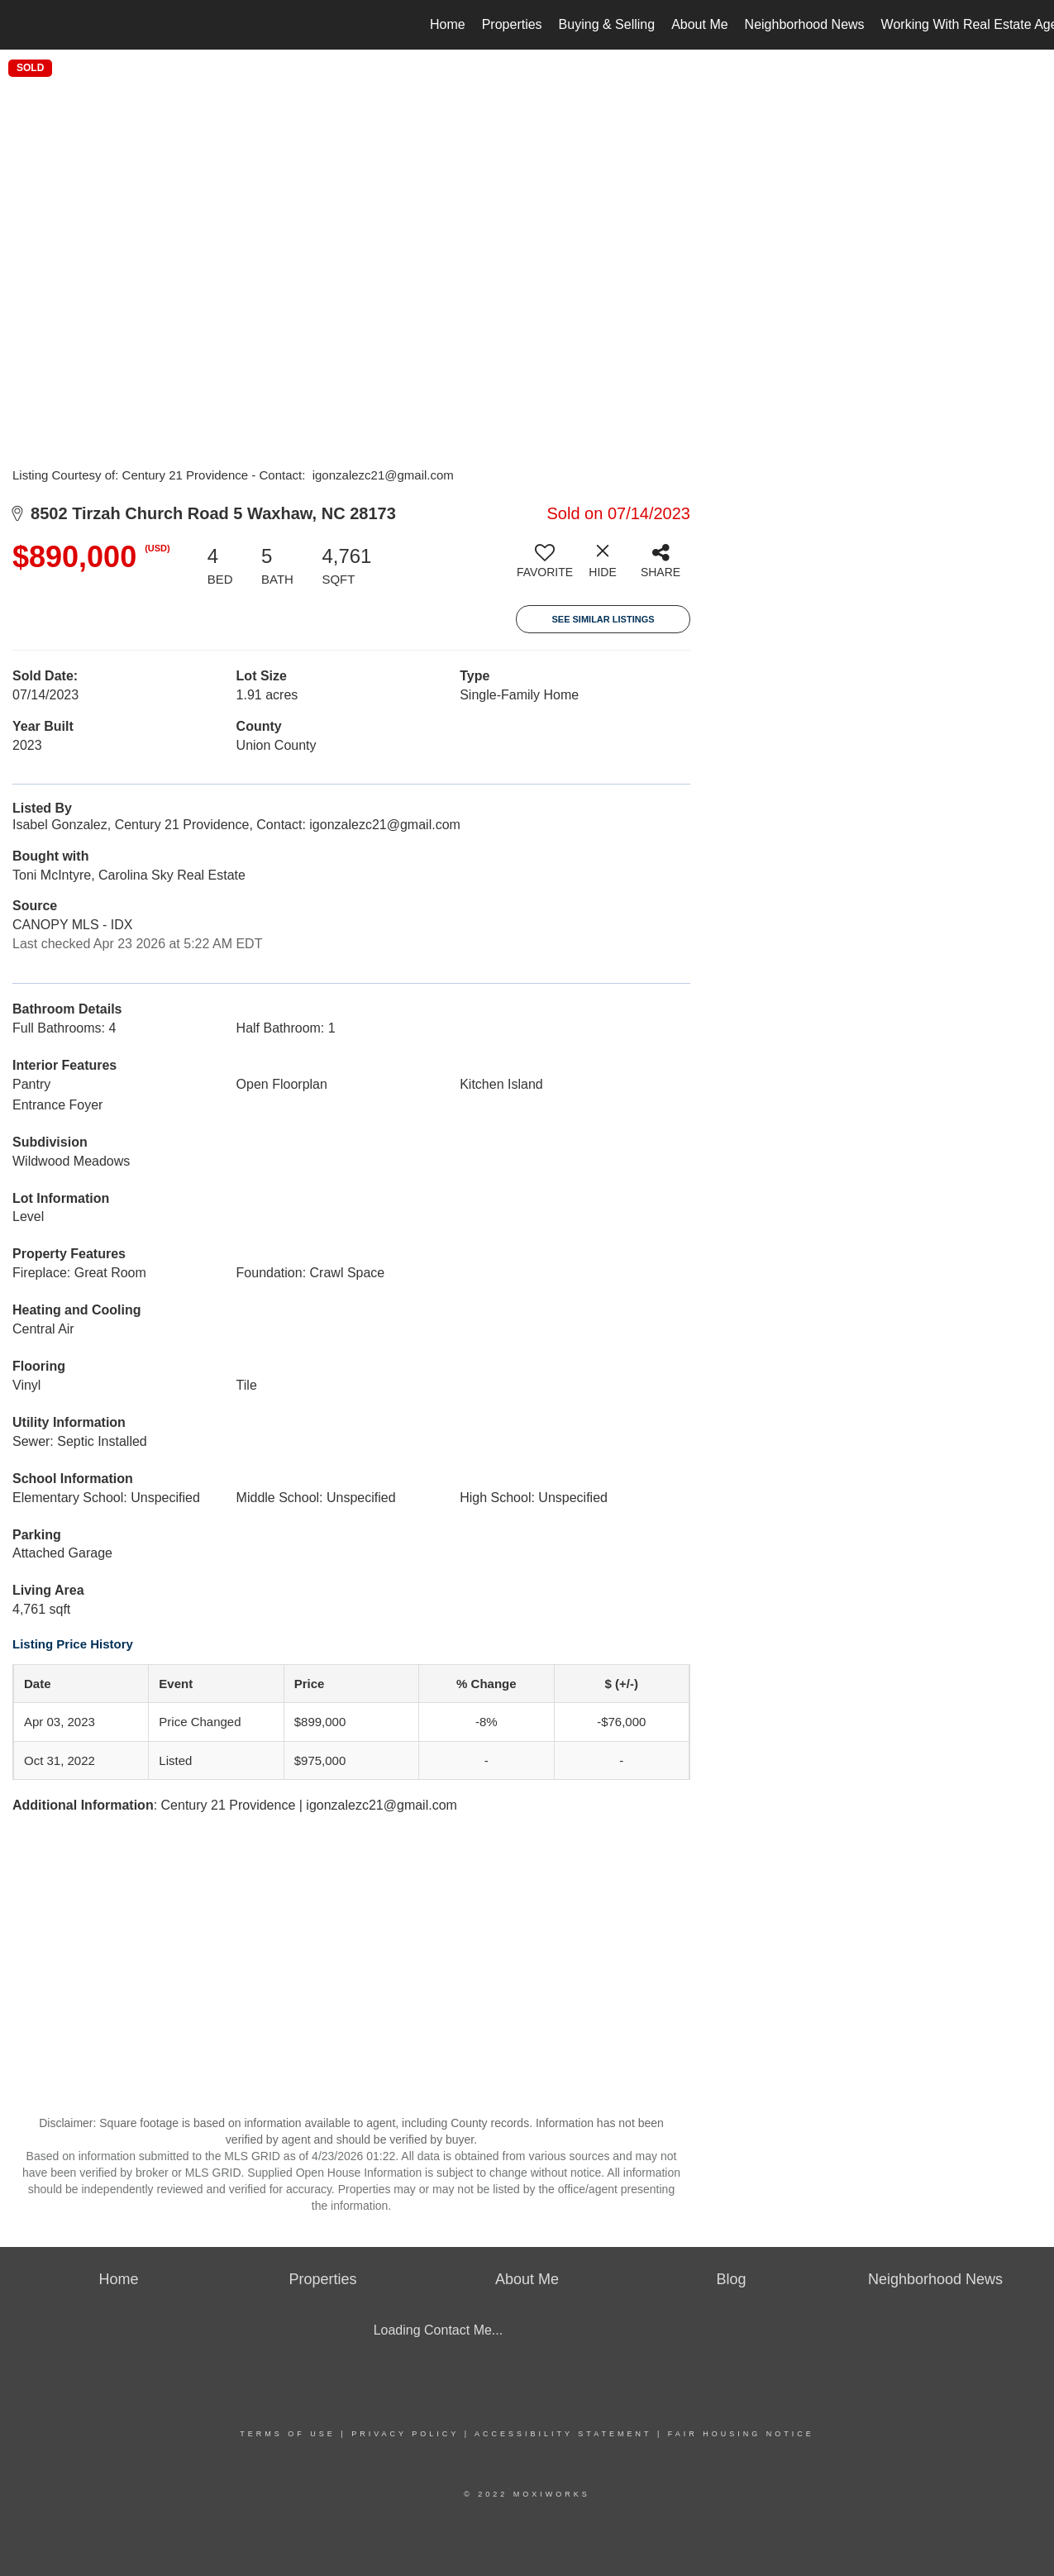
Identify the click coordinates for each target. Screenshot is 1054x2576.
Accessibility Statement (563, 2434)
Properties (512, 24)
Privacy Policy (405, 2434)
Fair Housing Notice (741, 2434)
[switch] (545, 567)
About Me (699, 24)
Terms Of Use (288, 2434)
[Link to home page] (21, 25)
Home (447, 24)
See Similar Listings (602, 619)
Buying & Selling (607, 24)
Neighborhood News (805, 24)
